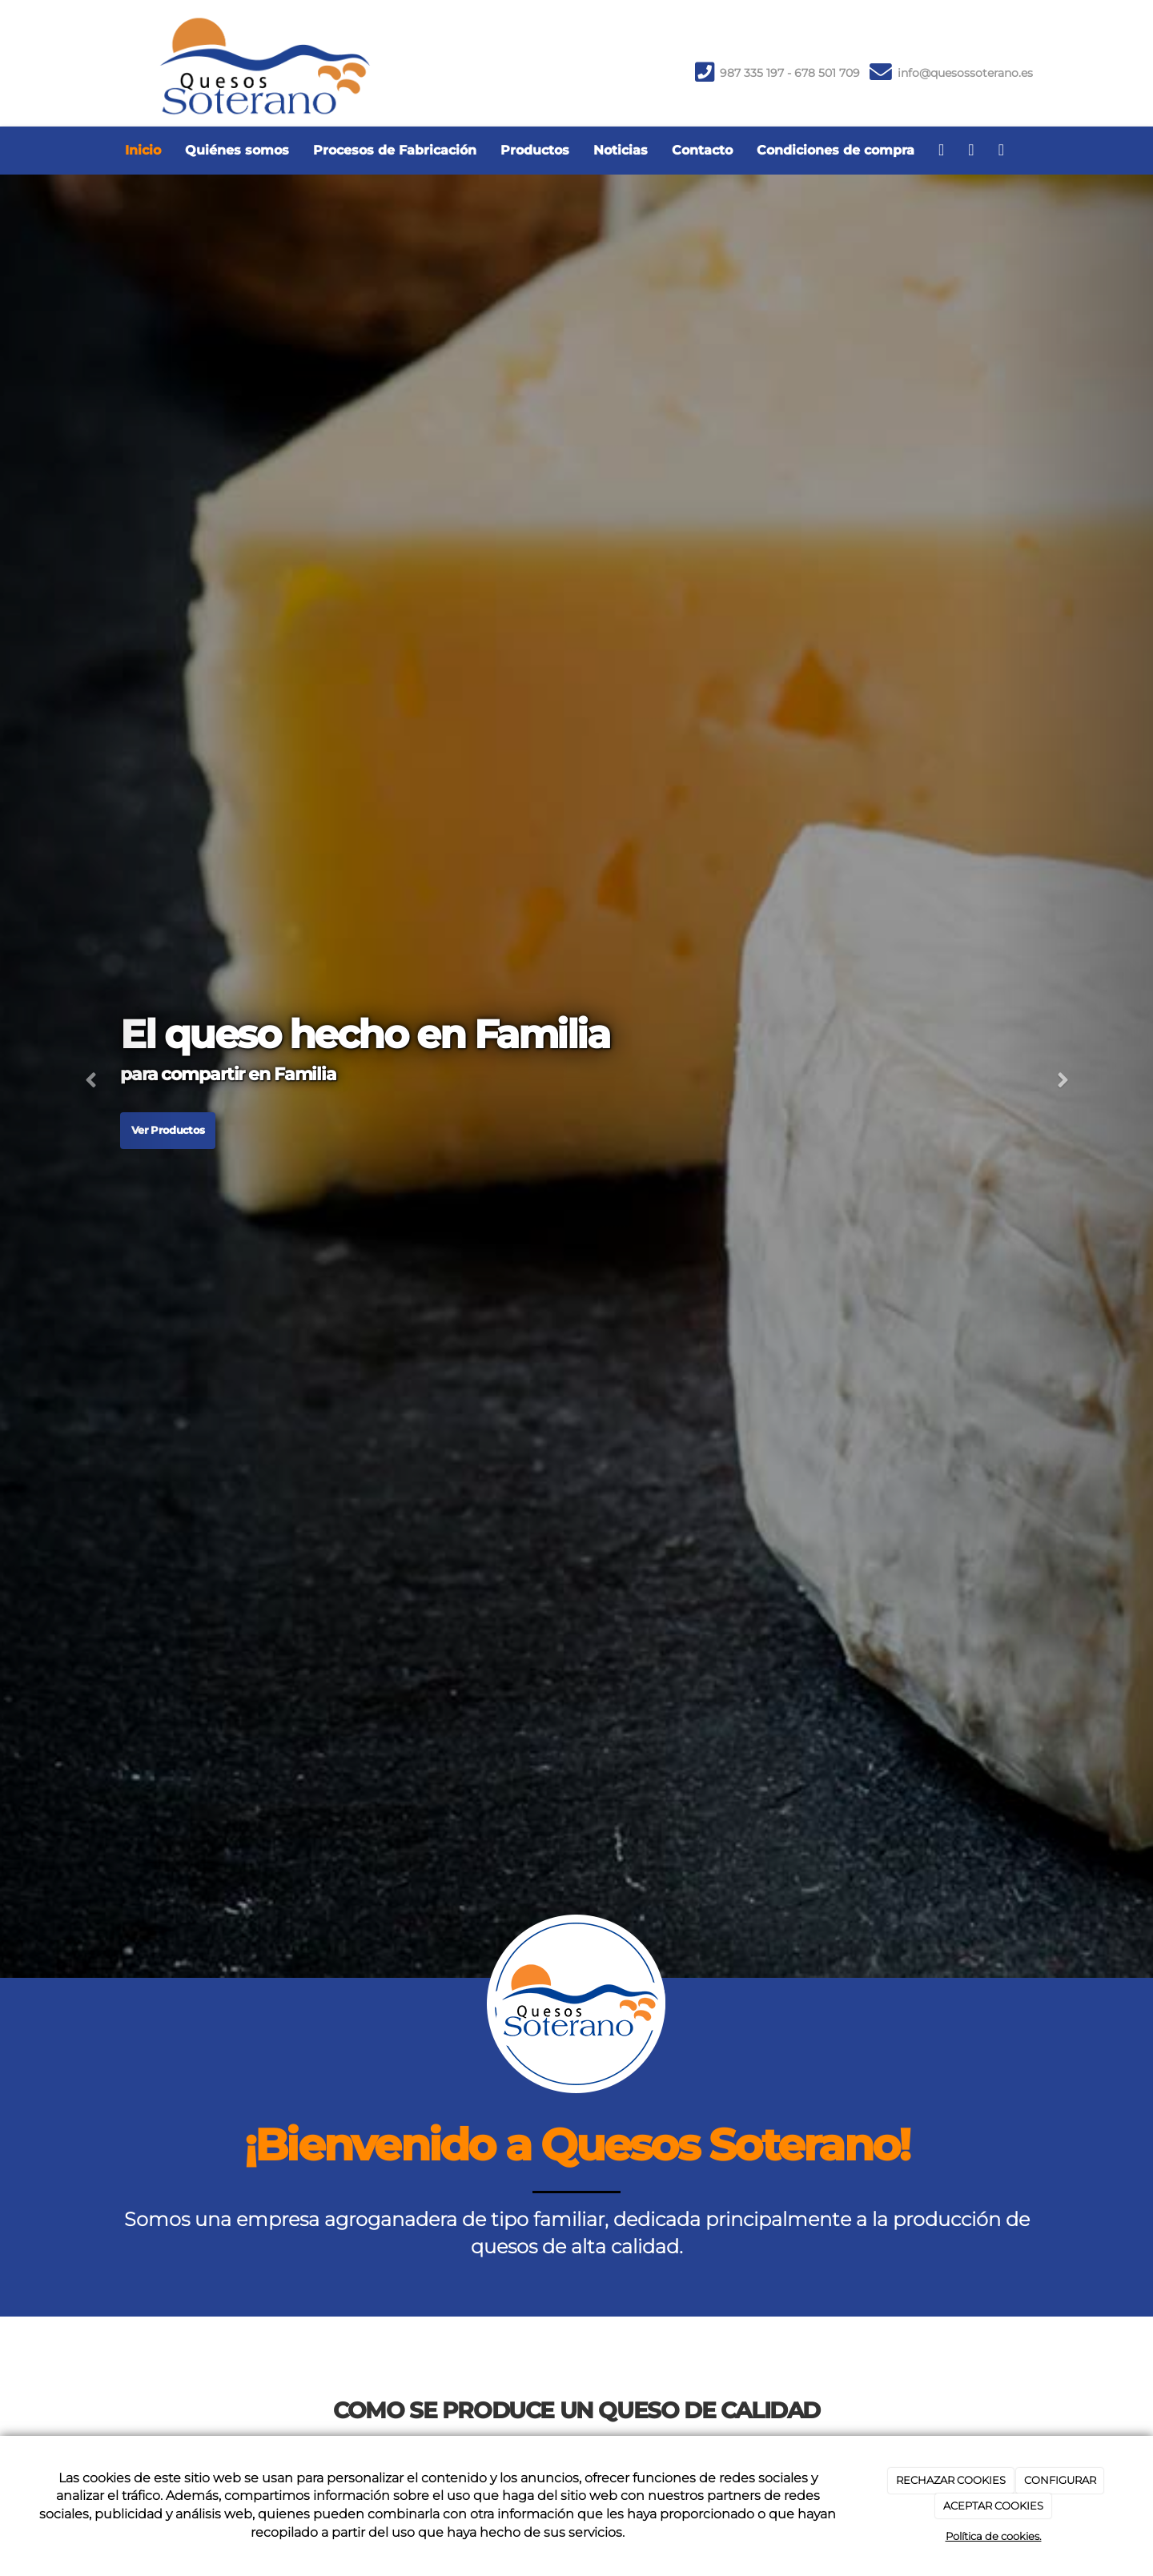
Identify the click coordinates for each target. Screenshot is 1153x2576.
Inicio (143, 150)
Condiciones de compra (835, 150)
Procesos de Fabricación (394, 150)
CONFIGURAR (1060, 2480)
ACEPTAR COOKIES (993, 2505)
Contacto (702, 150)
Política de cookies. (994, 2536)
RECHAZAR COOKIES (951, 2480)
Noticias (620, 150)
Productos (534, 150)
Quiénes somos (237, 150)
